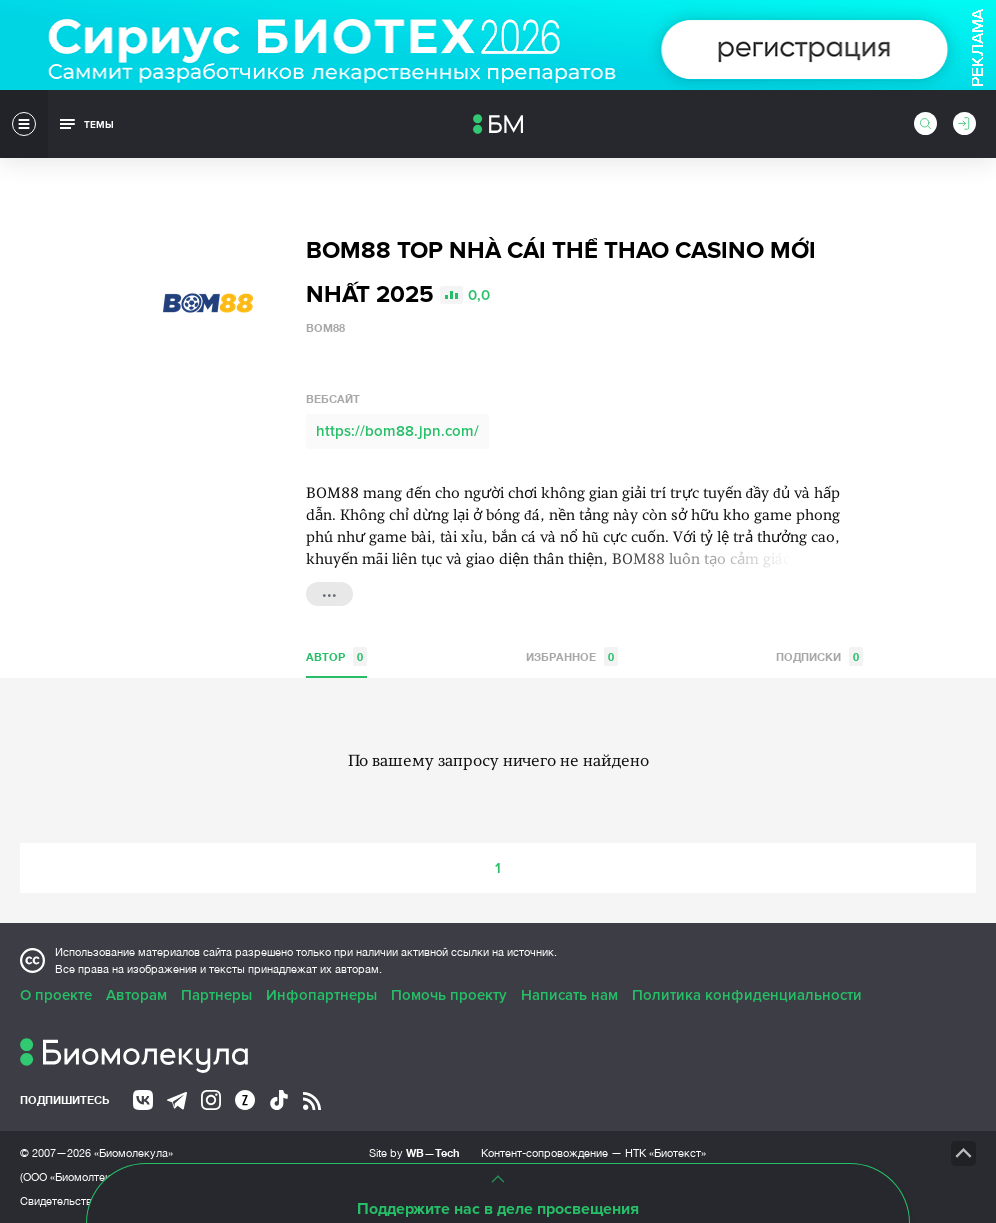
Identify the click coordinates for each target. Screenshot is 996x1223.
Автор (336, 656)
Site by (414, 1152)
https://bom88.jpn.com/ (397, 431)
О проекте (56, 995)
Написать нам (569, 995)
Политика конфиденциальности (747, 995)
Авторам (136, 995)
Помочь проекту (449, 995)
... (329, 592)
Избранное (572, 656)
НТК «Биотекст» (665, 1153)
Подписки (819, 656)
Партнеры (216, 995)
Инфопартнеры (321, 995)
